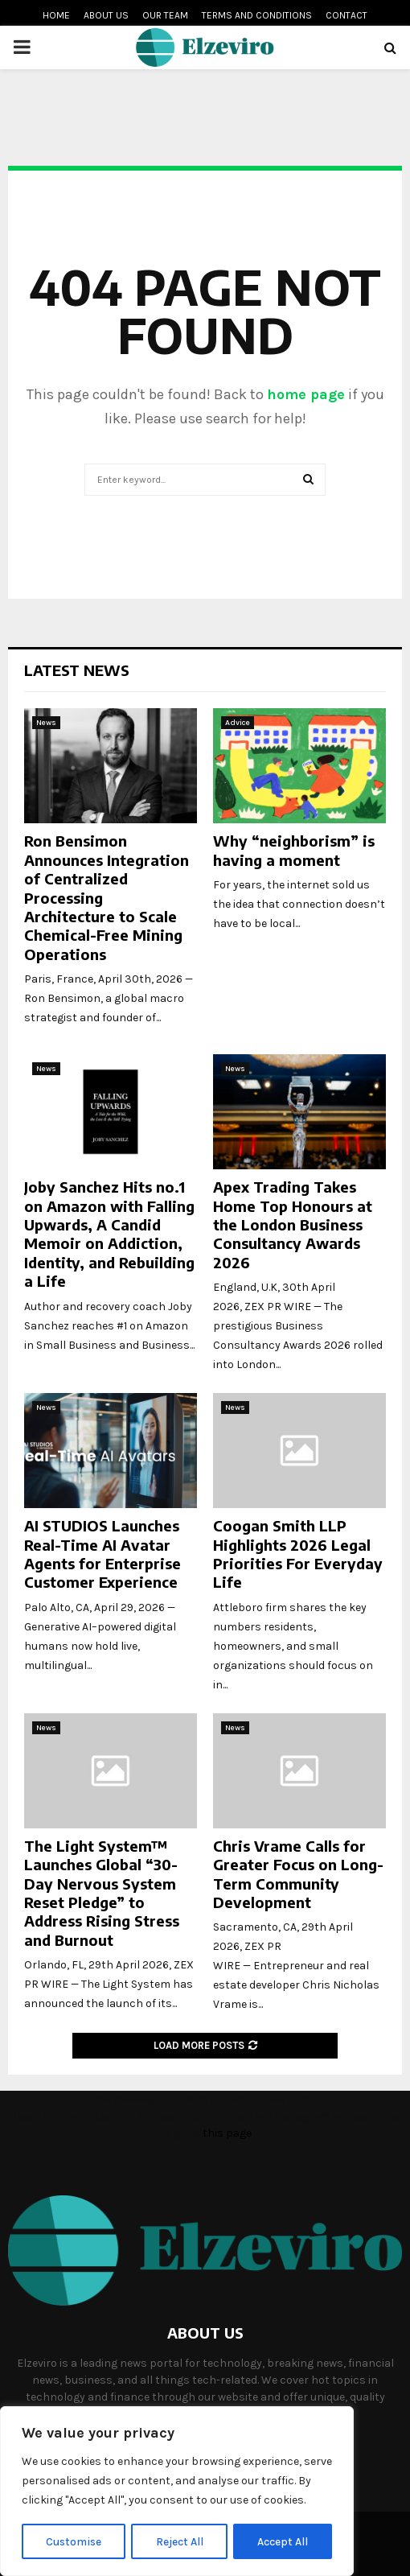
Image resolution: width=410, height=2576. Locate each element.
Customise (73, 2541)
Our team (165, 15)
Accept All (282, 2541)
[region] (177, 2491)
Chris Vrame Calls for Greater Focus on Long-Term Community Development (298, 1873)
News (46, 722)
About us (106, 15)
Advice (237, 722)
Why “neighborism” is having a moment (294, 849)
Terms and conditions (257, 15)
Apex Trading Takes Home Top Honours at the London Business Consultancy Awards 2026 (292, 1224)
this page (227, 2133)
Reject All (179, 2541)
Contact (346, 15)
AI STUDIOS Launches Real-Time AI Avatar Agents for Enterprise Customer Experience (102, 1553)
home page (306, 394)
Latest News (76, 670)
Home (56, 15)
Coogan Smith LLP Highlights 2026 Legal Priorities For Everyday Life (298, 1553)
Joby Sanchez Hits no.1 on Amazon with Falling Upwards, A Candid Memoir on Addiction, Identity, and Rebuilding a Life (109, 1233)
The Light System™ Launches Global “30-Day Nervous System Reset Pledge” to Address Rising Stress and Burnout (101, 1892)
